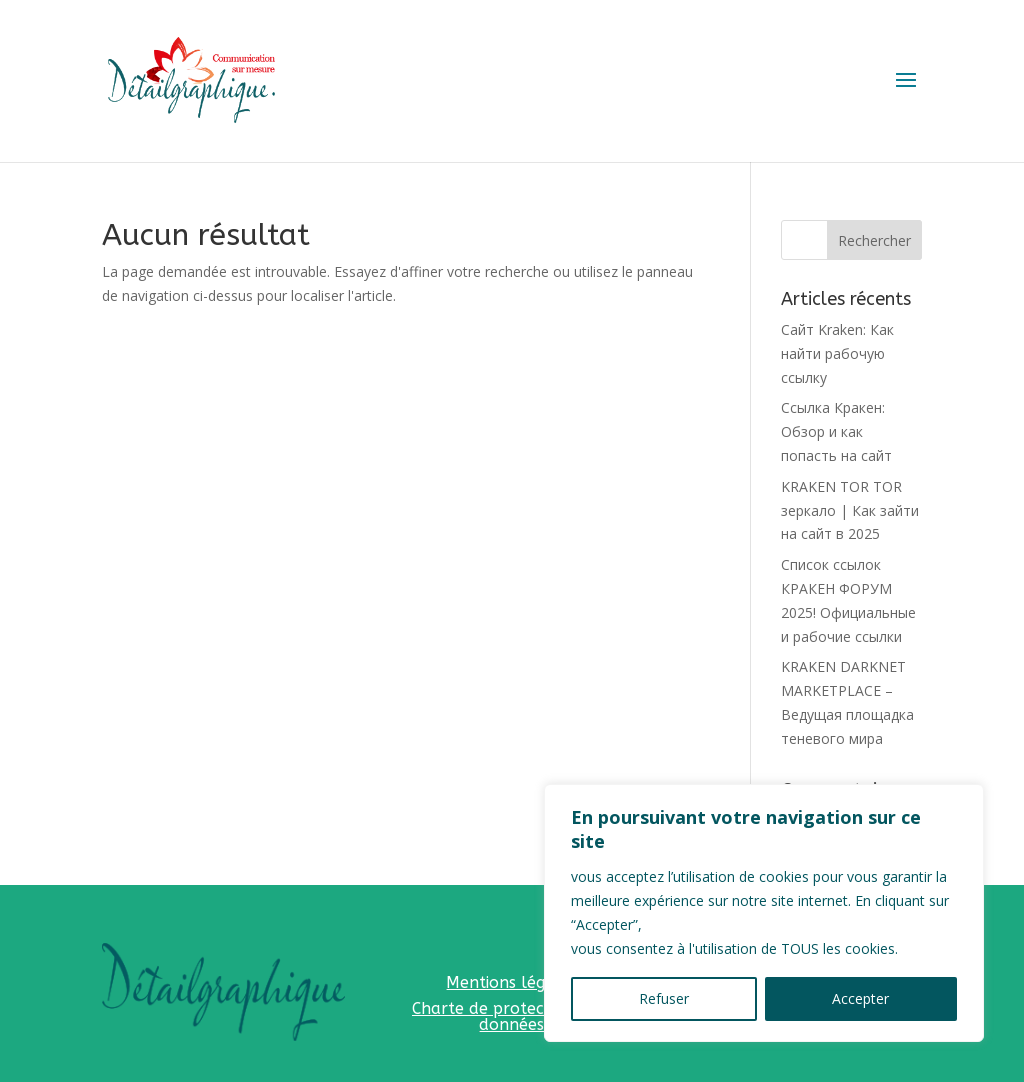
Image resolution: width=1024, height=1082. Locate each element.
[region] (764, 913)
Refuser (664, 998)
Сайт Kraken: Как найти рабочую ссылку (837, 353)
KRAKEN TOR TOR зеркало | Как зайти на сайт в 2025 (850, 510)
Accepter (860, 998)
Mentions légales (511, 982)
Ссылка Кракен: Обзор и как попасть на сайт (836, 431)
